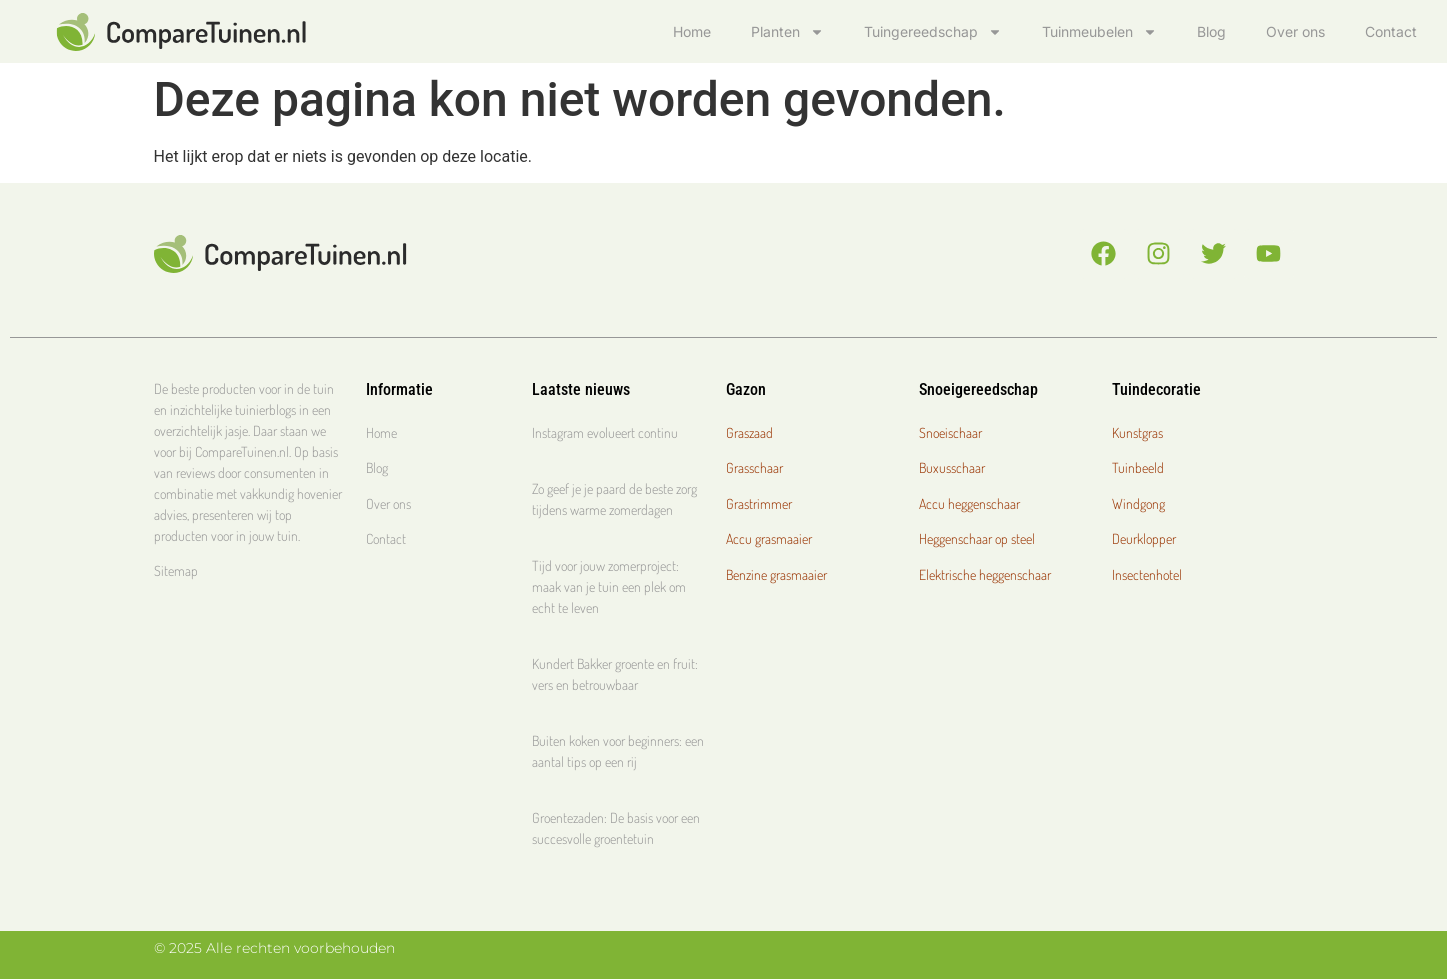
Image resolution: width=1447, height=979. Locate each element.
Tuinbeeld (1138, 467)
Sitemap (176, 570)
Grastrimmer (759, 503)
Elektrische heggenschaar (985, 574)
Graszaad (749, 432)
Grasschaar (754, 467)
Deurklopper (1144, 538)
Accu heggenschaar (969, 503)
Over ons (1295, 31)
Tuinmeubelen (1099, 32)
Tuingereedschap (933, 32)
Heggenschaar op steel (977, 538)
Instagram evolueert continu (605, 432)
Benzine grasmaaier (776, 574)
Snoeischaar (950, 432)
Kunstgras (1137, 432)
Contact (1391, 31)
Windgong (1138, 503)
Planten (787, 32)
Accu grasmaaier (769, 538)
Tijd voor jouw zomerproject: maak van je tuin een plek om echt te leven (609, 586)
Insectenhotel (1147, 574)
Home (692, 31)
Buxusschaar (952, 467)
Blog (1211, 31)
